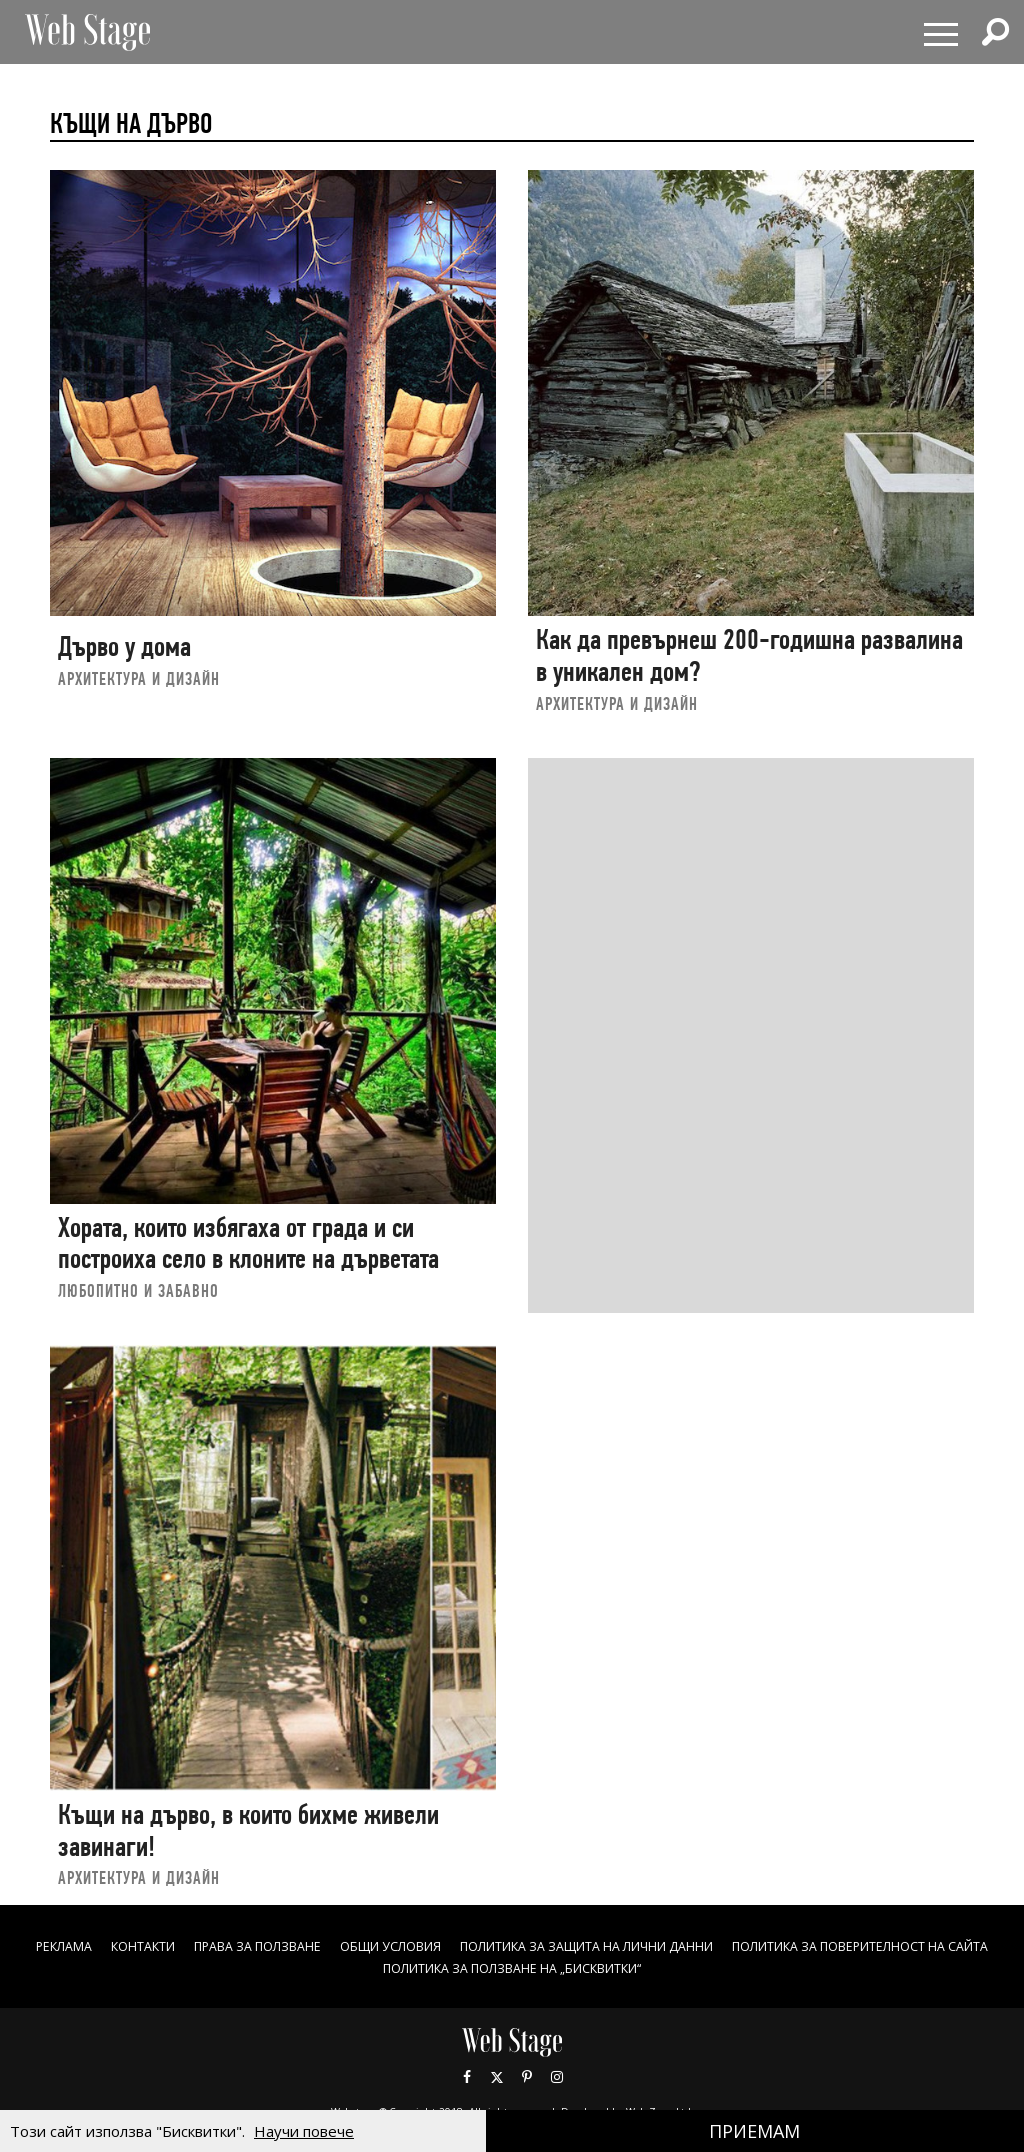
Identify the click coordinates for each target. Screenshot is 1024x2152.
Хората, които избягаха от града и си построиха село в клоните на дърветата (248, 1243)
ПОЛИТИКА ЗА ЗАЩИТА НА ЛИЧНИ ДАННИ (754, 1945)
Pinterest (527, 2077)
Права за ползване (377, 1945)
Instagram (557, 2077)
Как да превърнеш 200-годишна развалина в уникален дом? (749, 655)
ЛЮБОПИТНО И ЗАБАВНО (138, 1290)
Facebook (467, 2077)
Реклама (156, 1945)
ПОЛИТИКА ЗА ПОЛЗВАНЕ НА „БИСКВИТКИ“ (672, 1967)
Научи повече (304, 2131)
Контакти (246, 1945)
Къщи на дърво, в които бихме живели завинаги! (248, 1830)
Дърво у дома (124, 646)
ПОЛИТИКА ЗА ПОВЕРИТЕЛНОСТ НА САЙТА (350, 1967)
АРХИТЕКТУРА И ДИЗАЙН (139, 678)
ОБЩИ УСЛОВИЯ (528, 1945)
